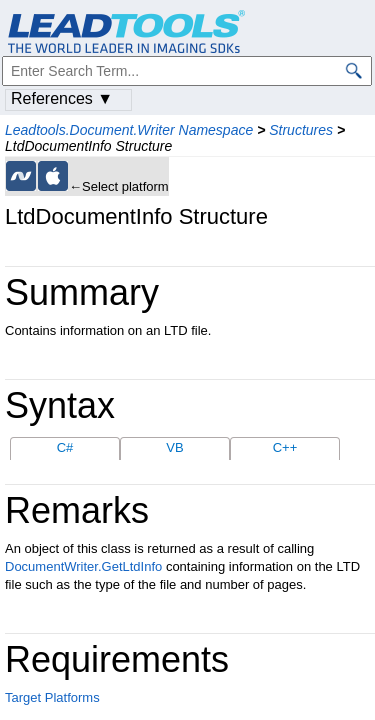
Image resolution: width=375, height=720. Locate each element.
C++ (285, 447)
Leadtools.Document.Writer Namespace (129, 130)
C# (65, 447)
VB (174, 447)
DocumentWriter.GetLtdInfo (83, 566)
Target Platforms (52, 697)
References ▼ (62, 98)
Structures (301, 130)
